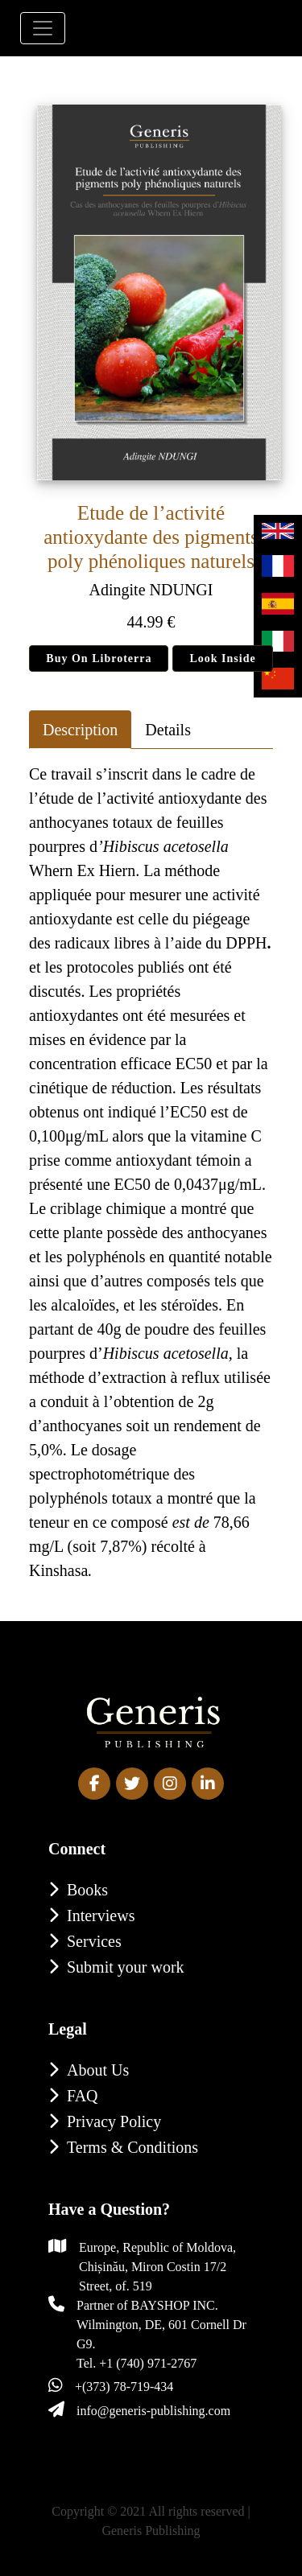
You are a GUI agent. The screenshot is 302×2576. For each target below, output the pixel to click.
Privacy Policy (114, 2121)
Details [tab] (168, 730)
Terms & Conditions (132, 2147)
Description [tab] (80, 730)
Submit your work (125, 1967)
